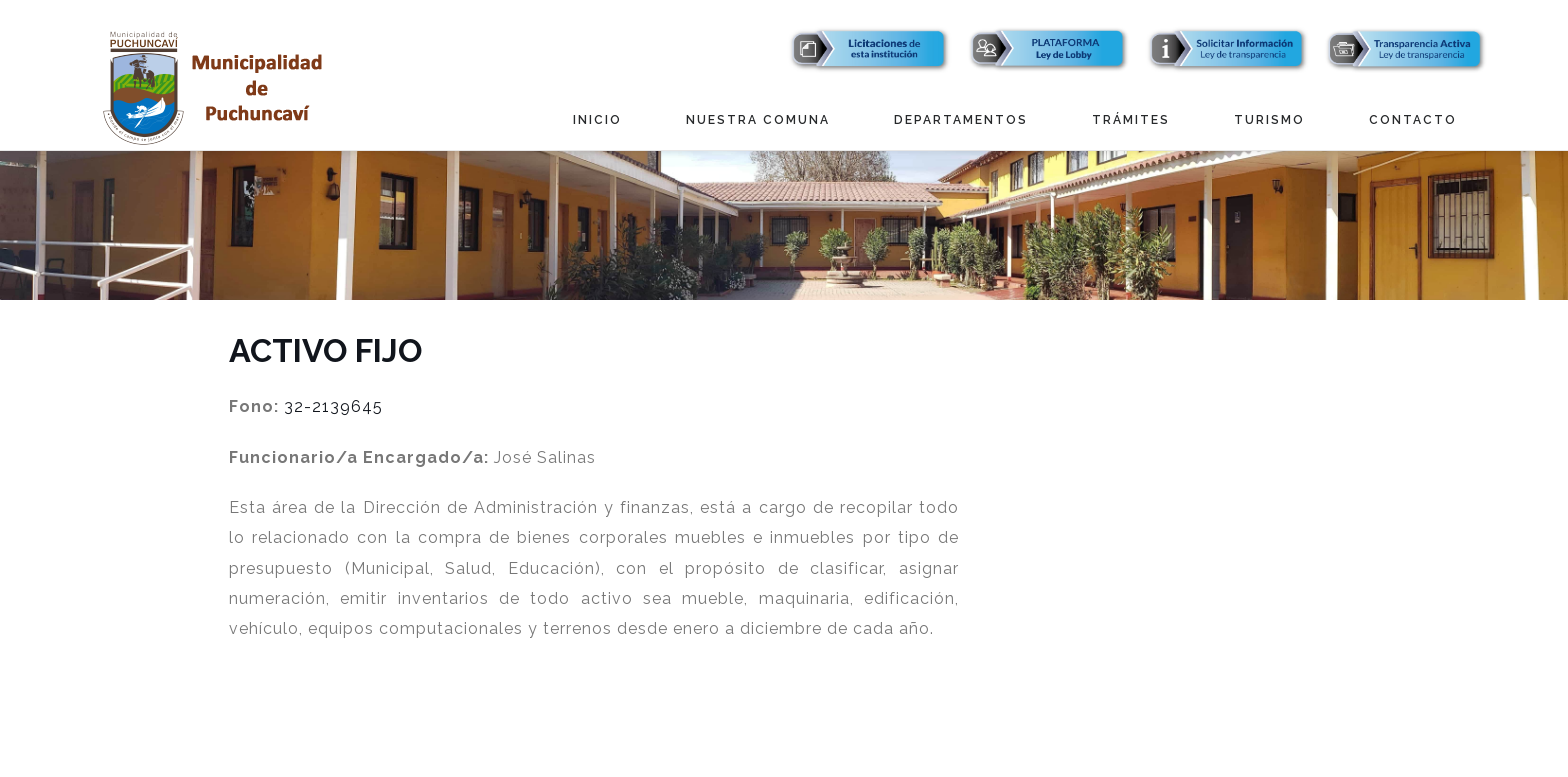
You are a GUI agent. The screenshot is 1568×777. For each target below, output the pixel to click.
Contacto (1413, 120)
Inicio (597, 120)
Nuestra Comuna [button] (758, 120)
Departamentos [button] (961, 120)
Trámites (1131, 120)
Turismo (1269, 120)
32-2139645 (333, 406)
